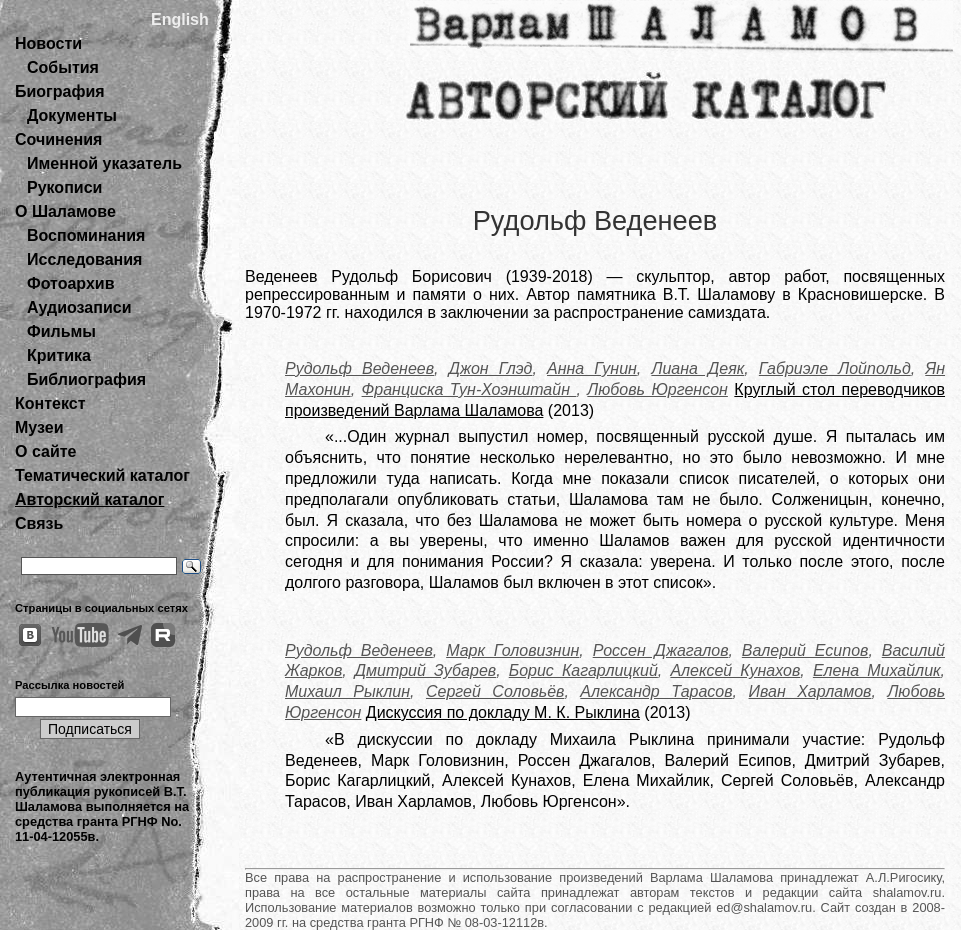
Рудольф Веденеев (359, 368)
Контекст (50, 403)
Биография (60, 91)
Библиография (86, 379)
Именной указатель (104, 163)
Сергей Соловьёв (495, 691)
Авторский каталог (89, 499)
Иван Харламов (810, 691)
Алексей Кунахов (735, 670)
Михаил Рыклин (347, 691)
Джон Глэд (491, 368)
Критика (59, 355)
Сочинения (58, 139)
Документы (72, 115)
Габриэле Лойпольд (835, 368)
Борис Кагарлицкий (583, 670)
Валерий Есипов (805, 650)
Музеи (39, 427)
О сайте (45, 451)
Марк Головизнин (512, 650)
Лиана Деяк (697, 368)
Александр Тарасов (656, 691)
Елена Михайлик (877, 670)
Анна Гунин (592, 368)
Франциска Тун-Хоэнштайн (469, 389)
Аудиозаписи (79, 307)
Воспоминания (86, 235)
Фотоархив (70, 283)
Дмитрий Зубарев (425, 670)
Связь (39, 523)
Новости (48, 43)
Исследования (84, 259)
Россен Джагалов (661, 650)
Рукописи (64, 187)
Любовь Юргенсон (657, 389)
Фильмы (61, 331)
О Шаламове (65, 211)
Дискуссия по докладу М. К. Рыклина (503, 712)
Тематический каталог (102, 475)
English (180, 19)
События (63, 67)
